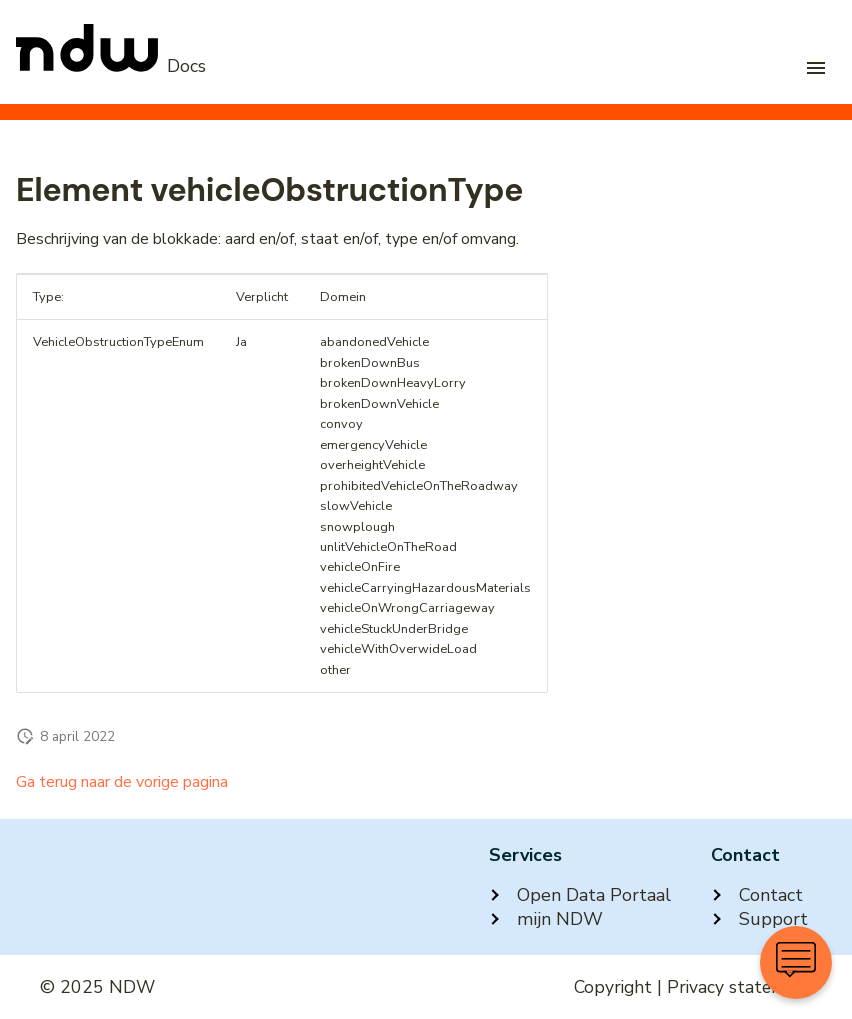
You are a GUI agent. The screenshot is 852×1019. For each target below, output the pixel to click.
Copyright (613, 987)
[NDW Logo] (111, 66)
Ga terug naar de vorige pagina (122, 782)
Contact (757, 895)
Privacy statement (739, 987)
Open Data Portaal (580, 895)
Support (759, 919)
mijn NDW (546, 919)
